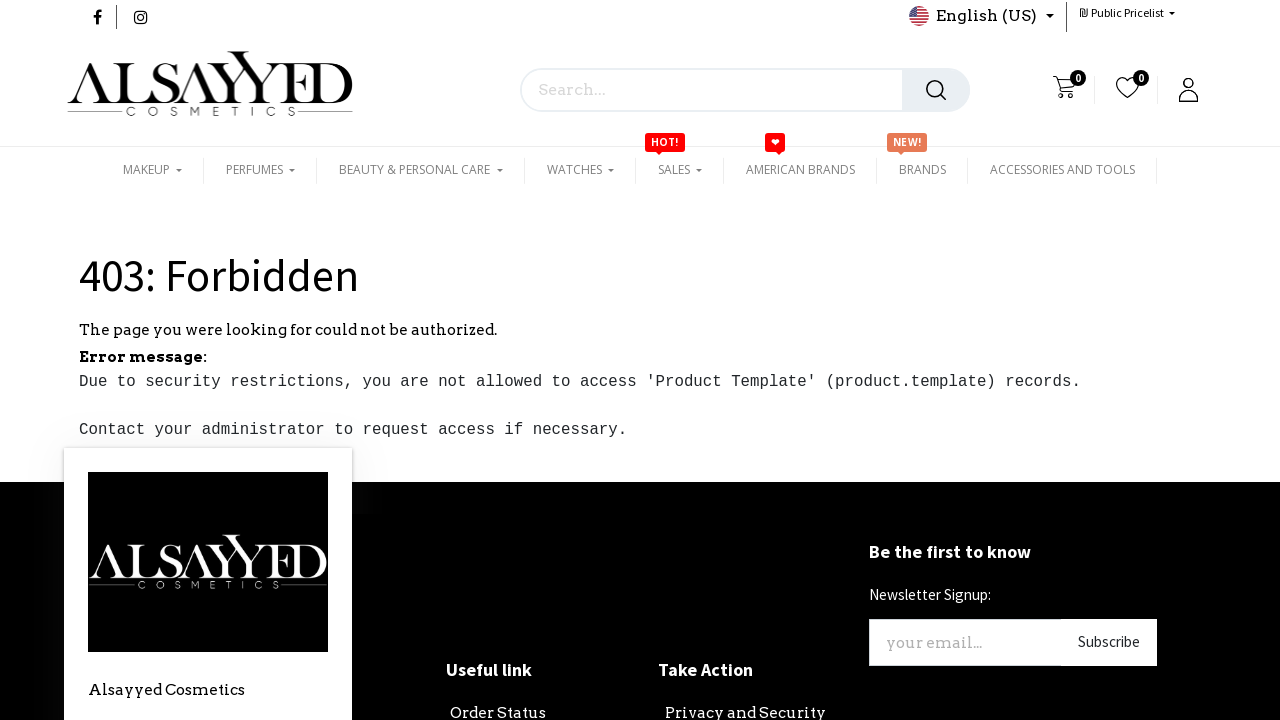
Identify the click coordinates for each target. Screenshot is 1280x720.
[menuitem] (800, 170)
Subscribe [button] (1109, 641)
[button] (1127, 12)
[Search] (936, 90)
